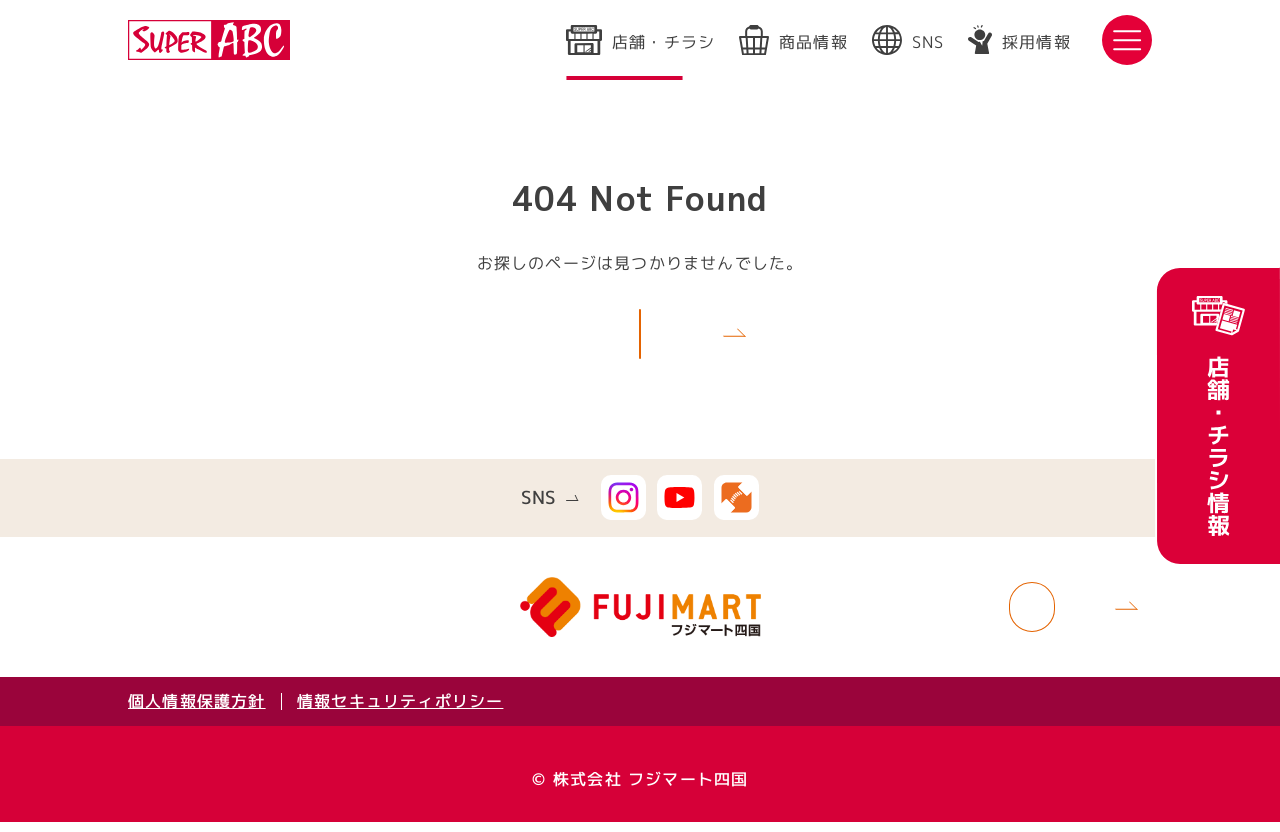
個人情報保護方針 (197, 711)
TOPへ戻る (616, 337)
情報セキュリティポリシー (400, 711)
